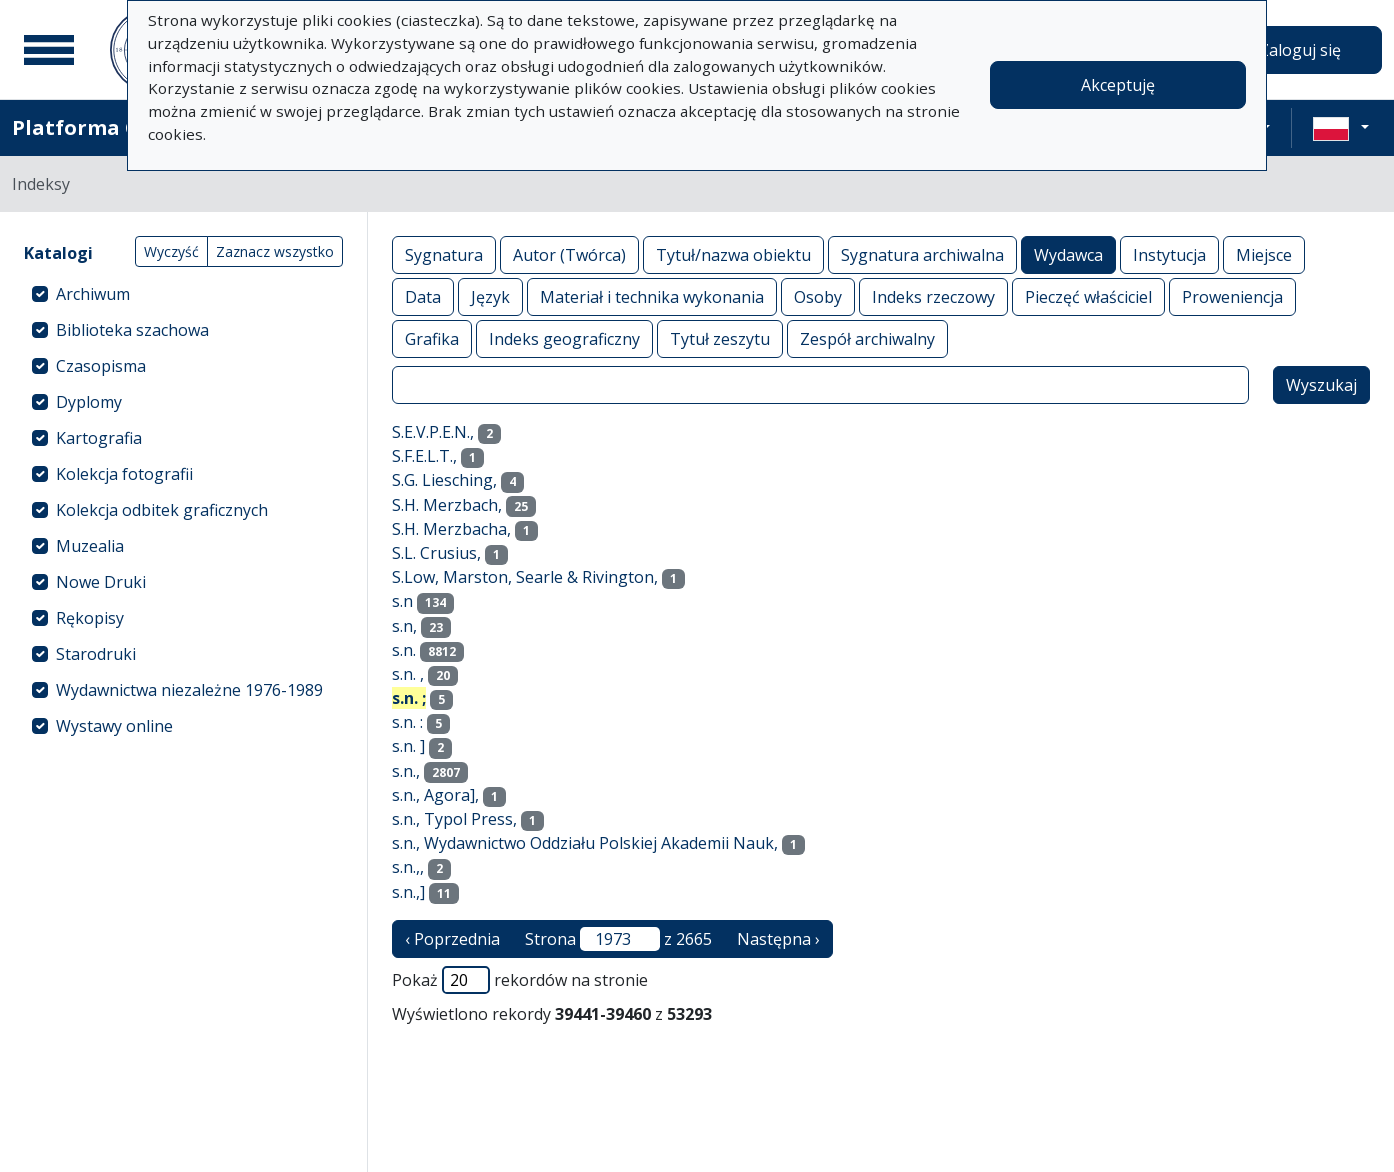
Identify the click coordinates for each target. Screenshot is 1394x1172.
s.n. (404, 650)
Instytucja (1169, 254)
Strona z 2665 (618, 939)
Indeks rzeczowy (933, 296)
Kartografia (99, 438)
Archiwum (93, 294)
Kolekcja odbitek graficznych (162, 510)
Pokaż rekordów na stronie (520, 980)
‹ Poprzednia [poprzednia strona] (452, 939)
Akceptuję (1118, 85)
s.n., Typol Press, (454, 819)
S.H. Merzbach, (447, 505)
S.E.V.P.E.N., (433, 432)
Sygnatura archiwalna (922, 254)
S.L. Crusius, (436, 553)
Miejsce (1264, 254)
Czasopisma (101, 366)
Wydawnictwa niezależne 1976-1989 (189, 690)
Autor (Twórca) (569, 254)
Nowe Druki (101, 582)
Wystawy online (114, 726)
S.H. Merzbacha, (451, 529)
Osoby (818, 296)
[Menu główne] (49, 50)
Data (423, 296)
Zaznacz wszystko (275, 251)
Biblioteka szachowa (132, 330)
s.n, (404, 626)
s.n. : (407, 722)
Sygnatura (444, 254)
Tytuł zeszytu (720, 338)
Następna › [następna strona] (778, 939)
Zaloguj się (1300, 50)
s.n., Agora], (435, 795)
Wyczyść (171, 251)
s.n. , (408, 674)
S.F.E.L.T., (424, 456)
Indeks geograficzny (564, 338)
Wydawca (1068, 254)
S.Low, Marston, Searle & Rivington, (525, 577)
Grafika (432, 338)
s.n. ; (409, 698)
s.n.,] (408, 892)
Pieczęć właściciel (1088, 296)
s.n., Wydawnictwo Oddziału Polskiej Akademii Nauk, (585, 843)
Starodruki (96, 654)
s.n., (406, 771)
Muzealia (90, 546)
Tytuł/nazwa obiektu (733, 254)
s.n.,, (408, 867)
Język (490, 296)
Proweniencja (1232, 296)
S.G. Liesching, (444, 480)
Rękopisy (90, 618)
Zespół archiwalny (867, 338)
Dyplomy (89, 402)
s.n (402, 601)
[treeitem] (183, 294)
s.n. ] (408, 746)
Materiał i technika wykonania (652, 296)
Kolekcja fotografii (124, 474)
